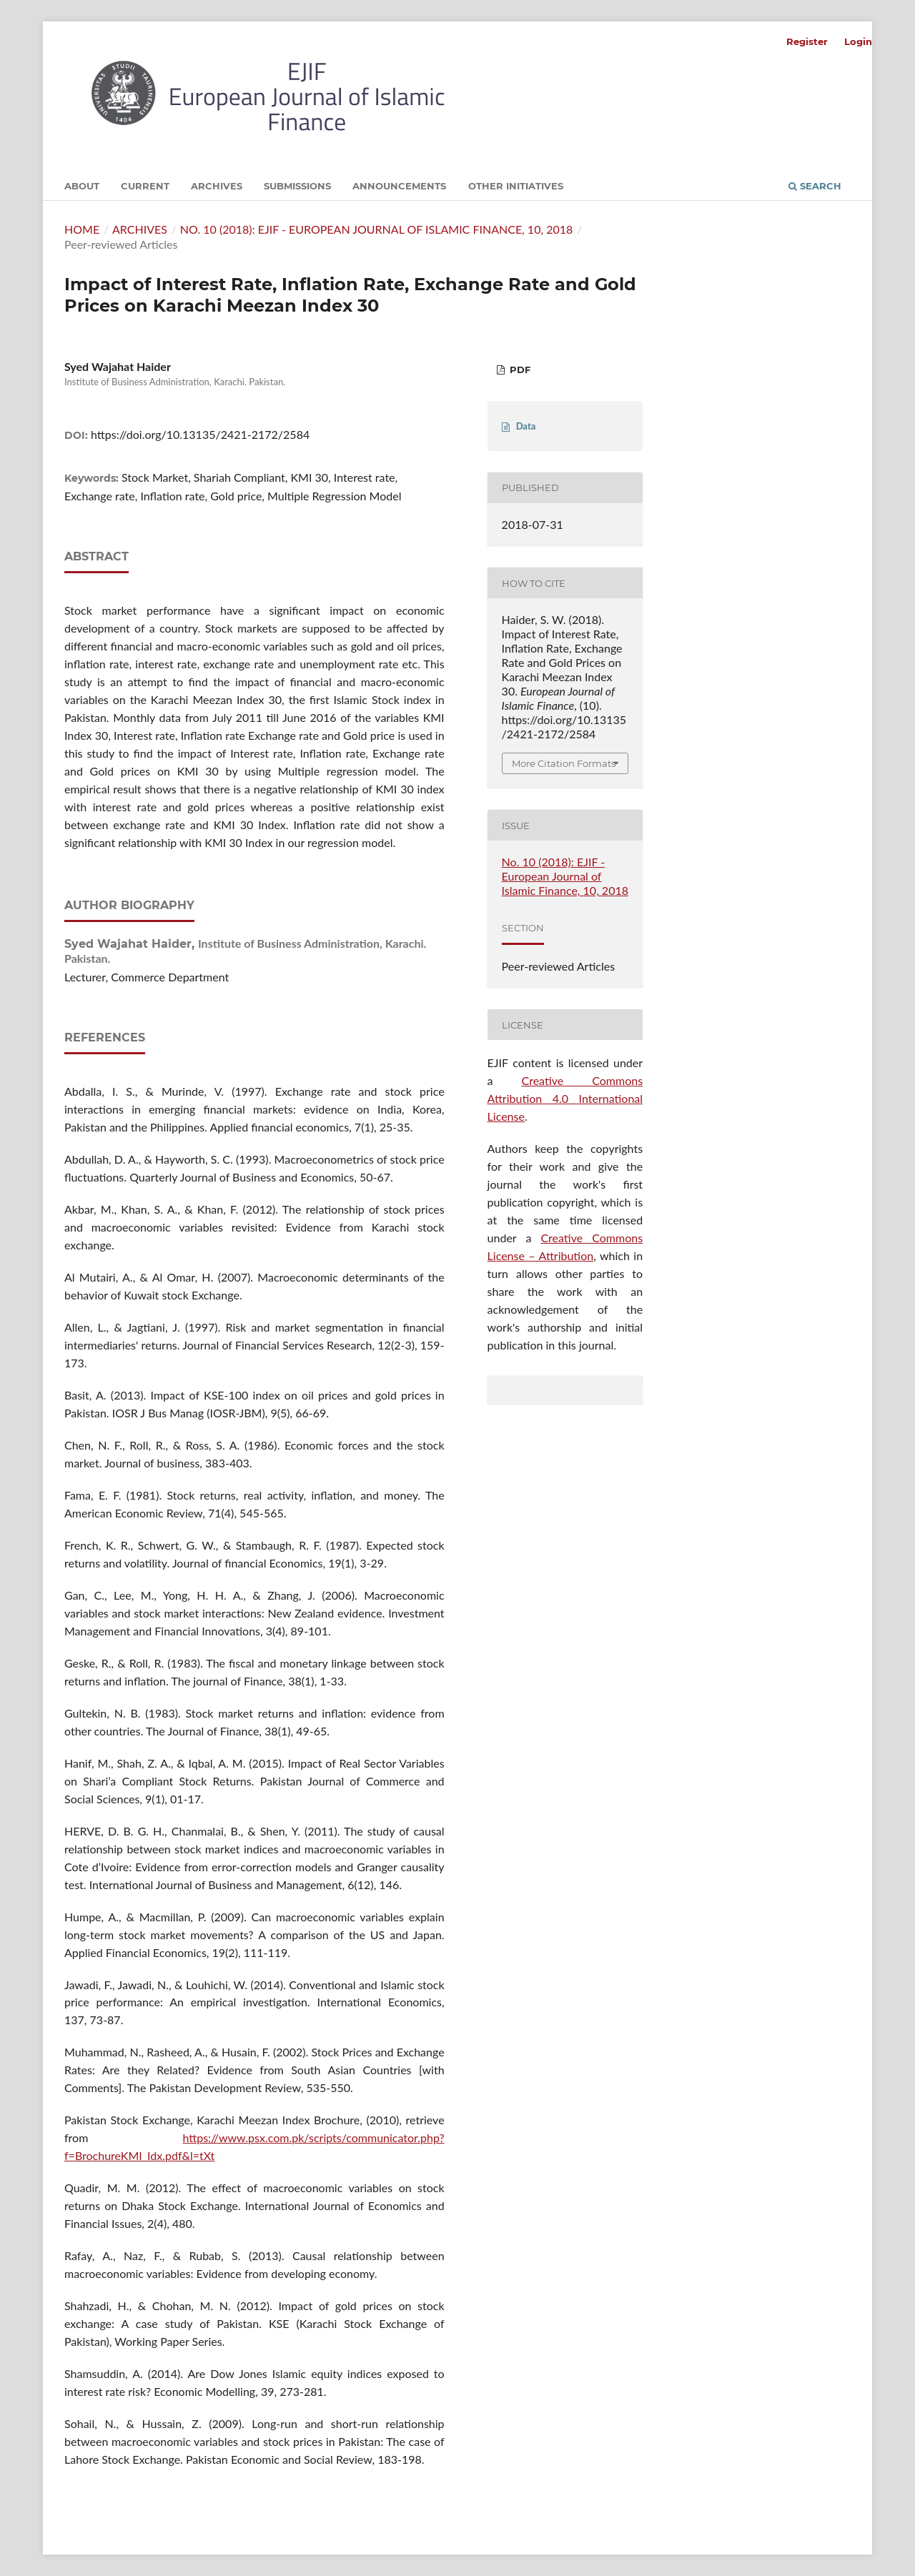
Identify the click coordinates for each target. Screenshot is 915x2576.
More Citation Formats (563, 763)
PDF (518, 369)
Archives (216, 186)
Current (145, 186)
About (81, 186)
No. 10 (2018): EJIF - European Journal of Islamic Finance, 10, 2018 (376, 229)
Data (526, 426)
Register (807, 41)
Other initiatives (515, 186)
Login (858, 41)
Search (814, 186)
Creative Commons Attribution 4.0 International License (565, 1098)
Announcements (399, 186)
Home (81, 229)
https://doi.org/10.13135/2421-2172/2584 (200, 434)
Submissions (297, 186)
